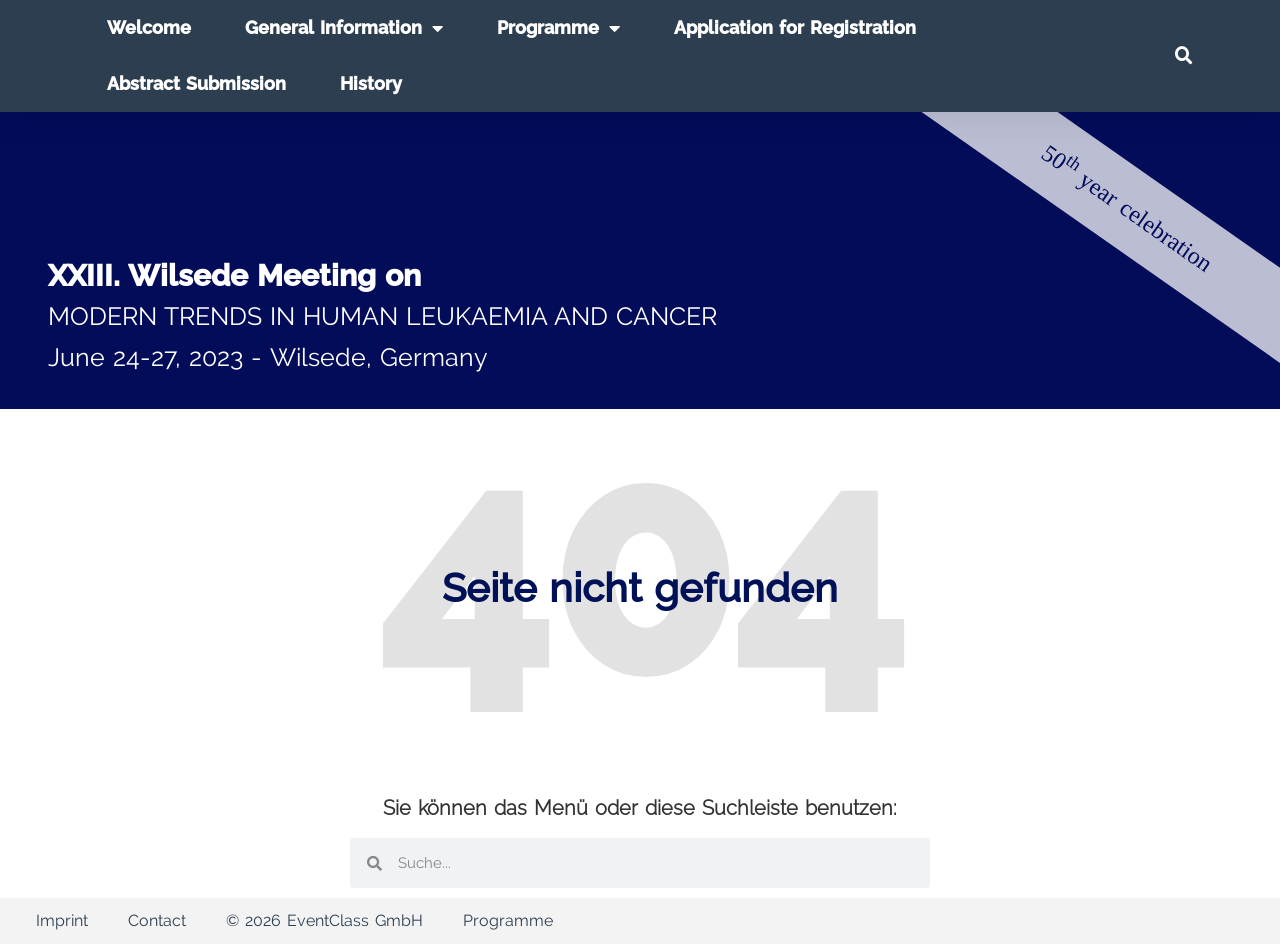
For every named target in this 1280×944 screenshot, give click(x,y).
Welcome (149, 27)
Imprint (62, 920)
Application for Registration (795, 27)
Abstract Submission (196, 83)
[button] (1184, 56)
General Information (344, 28)
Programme (558, 28)
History (371, 83)
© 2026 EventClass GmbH (324, 920)
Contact (157, 920)
